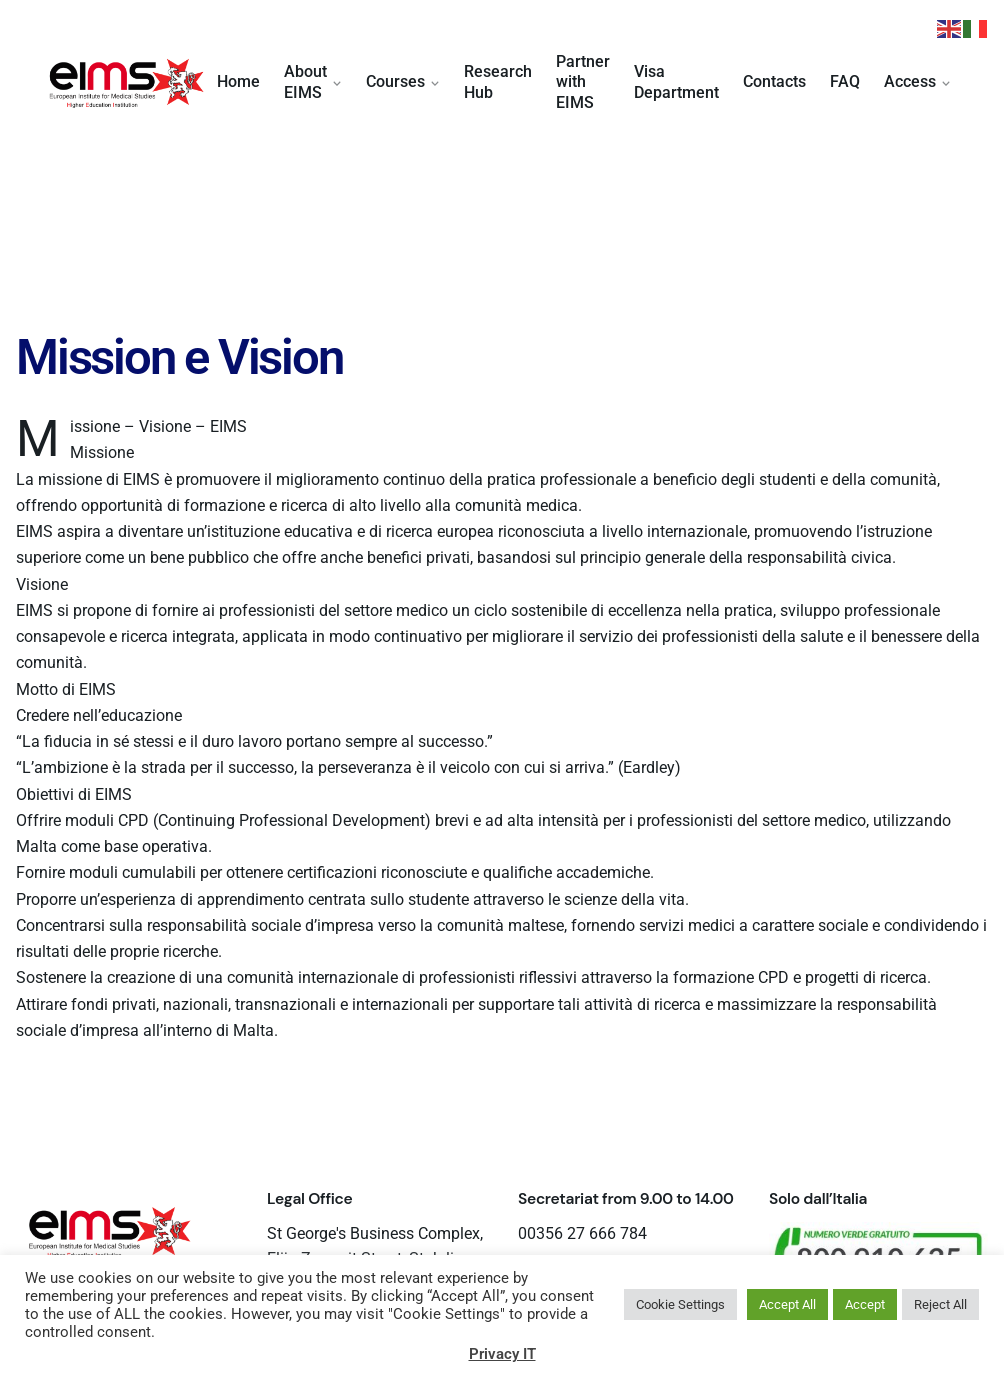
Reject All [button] (940, 1304)
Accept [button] (865, 1304)
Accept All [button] (787, 1304)
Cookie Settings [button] (680, 1304)
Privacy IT (502, 1354)
